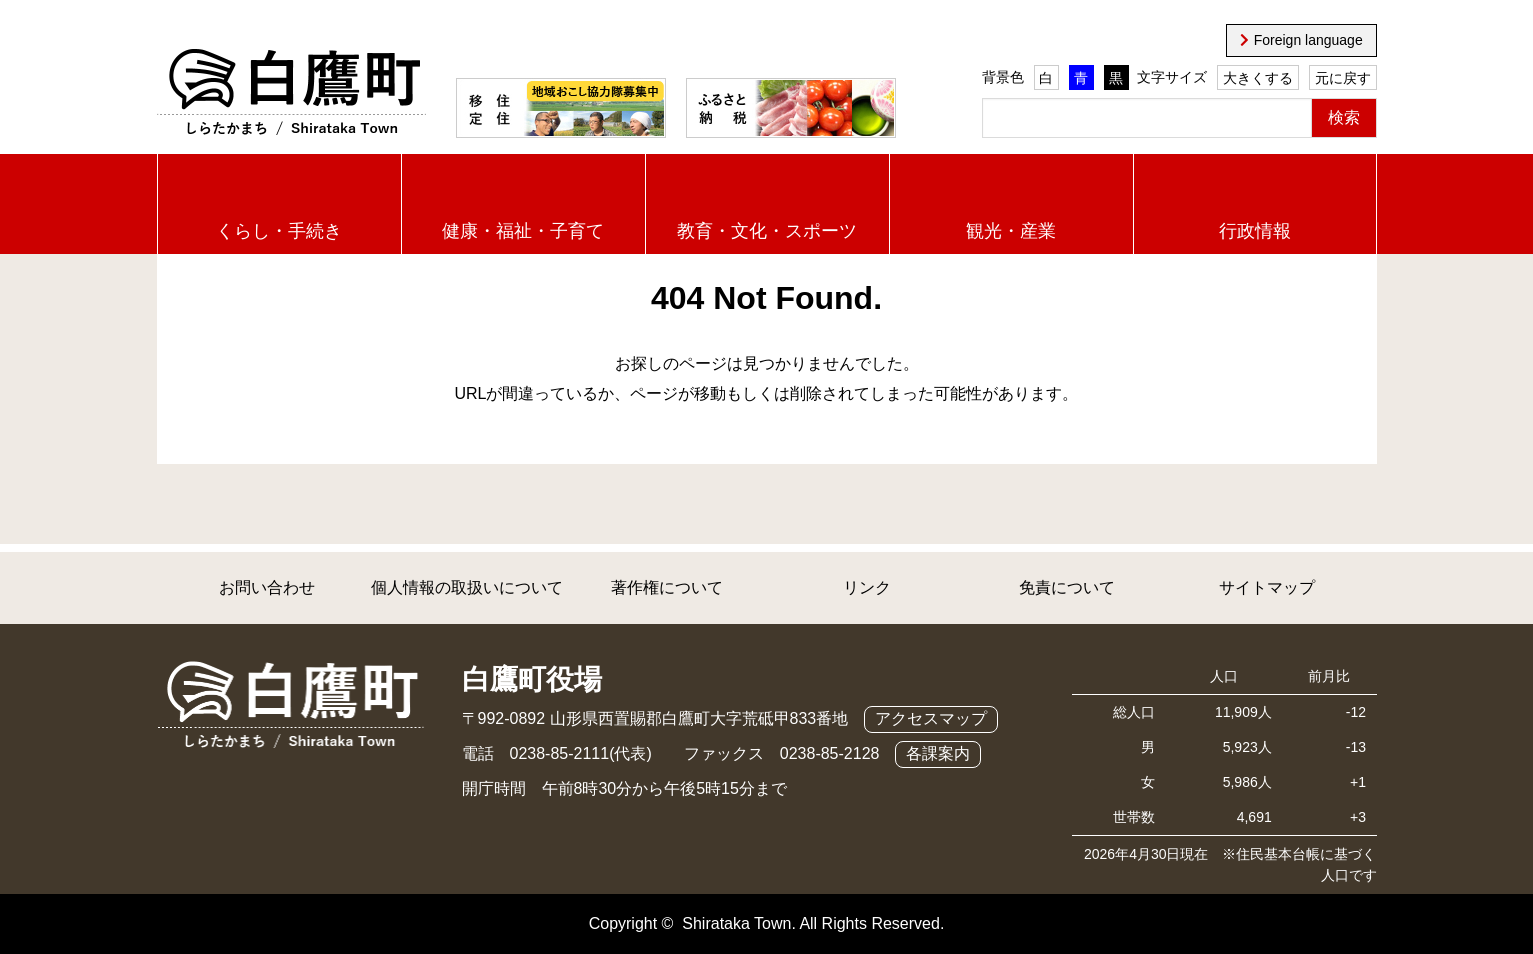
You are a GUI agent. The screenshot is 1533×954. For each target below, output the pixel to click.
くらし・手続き (279, 231)
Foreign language (1308, 40)
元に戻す (1343, 78)
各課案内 (938, 753)
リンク (867, 587)
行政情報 (1255, 231)
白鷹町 (291, 93)
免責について (1067, 587)
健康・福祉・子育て (523, 231)
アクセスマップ (931, 718)
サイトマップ (1267, 587)
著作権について (667, 587)
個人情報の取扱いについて (467, 587)
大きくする (1258, 78)
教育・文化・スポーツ (767, 231)
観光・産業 (1011, 231)
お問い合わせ (267, 587)
